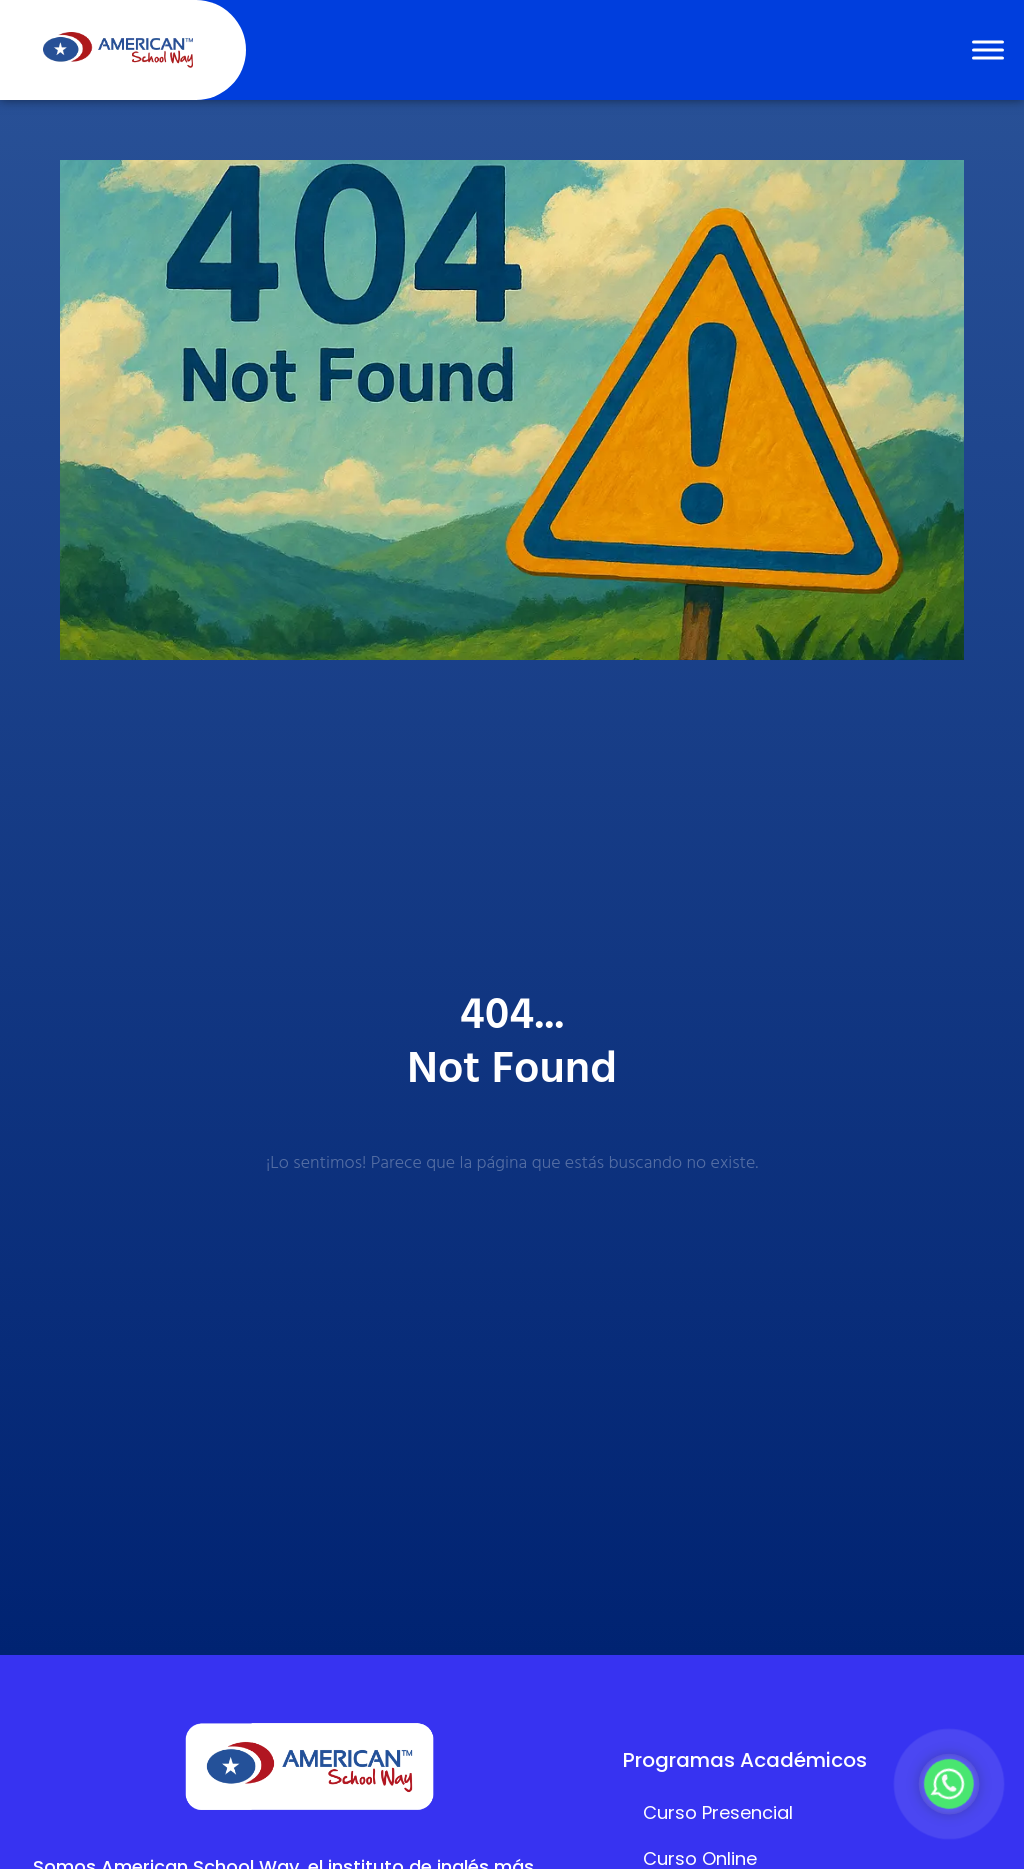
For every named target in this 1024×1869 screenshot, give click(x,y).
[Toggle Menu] (988, 49)
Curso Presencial (718, 1812)
